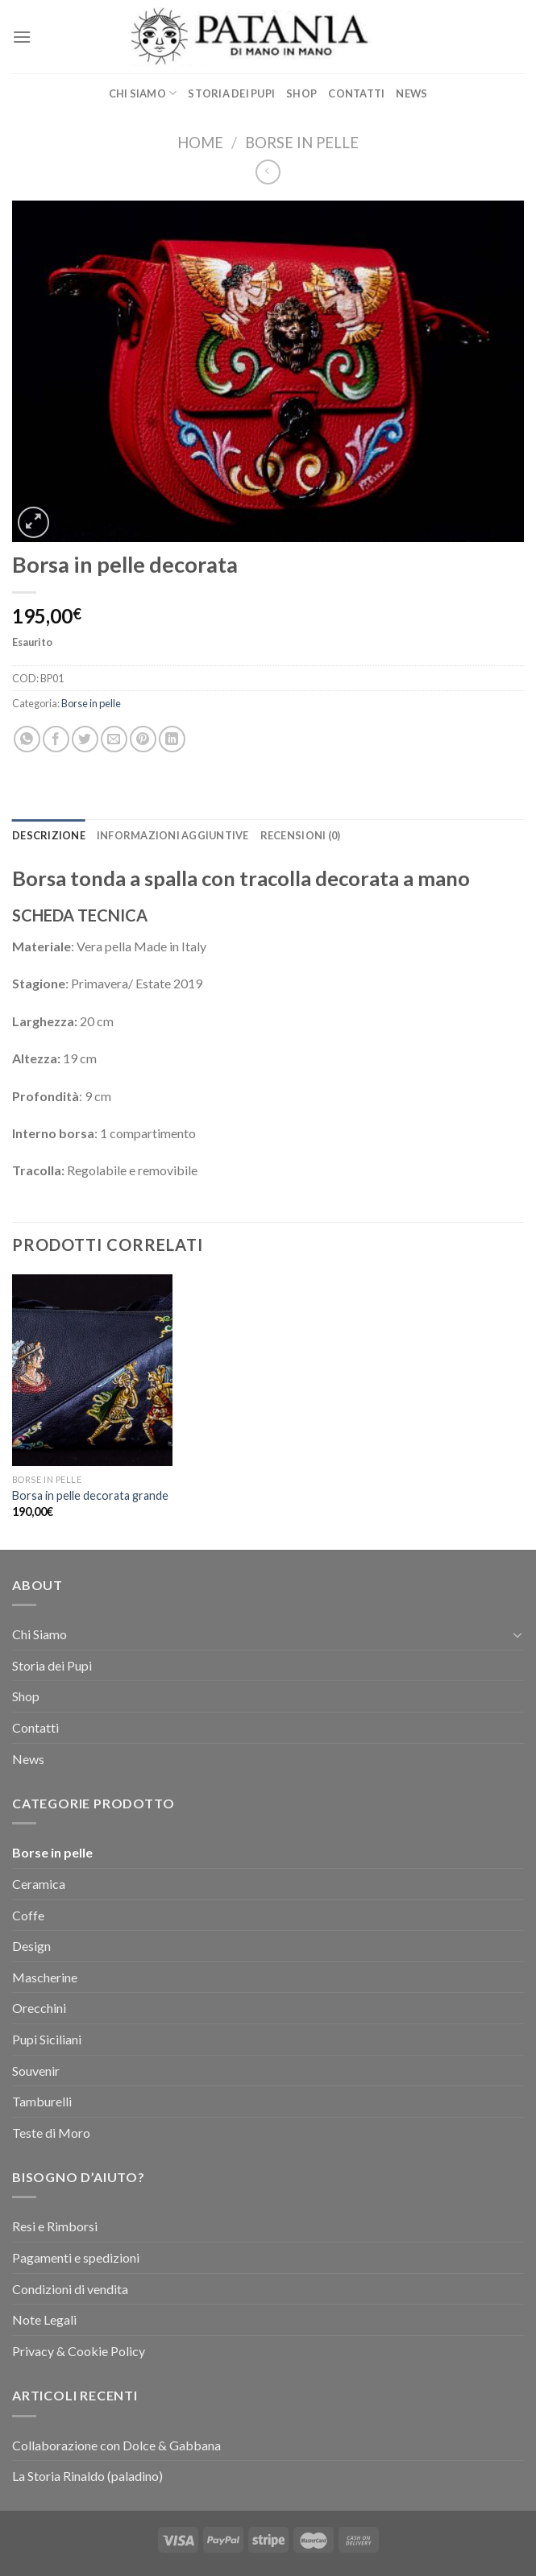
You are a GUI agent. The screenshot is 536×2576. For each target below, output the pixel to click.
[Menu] (21, 36)
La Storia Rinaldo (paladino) (87, 2475)
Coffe (28, 1915)
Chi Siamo (143, 93)
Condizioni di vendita (70, 2288)
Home (200, 142)
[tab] (48, 835)
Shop (301, 93)
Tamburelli (42, 2101)
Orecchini (39, 2007)
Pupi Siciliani (46, 2039)
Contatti (356, 93)
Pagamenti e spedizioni (75, 2257)
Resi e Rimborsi (55, 2226)
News (411, 93)
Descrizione (48, 835)
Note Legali (44, 2319)
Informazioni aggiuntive (173, 835)
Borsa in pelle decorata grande (90, 1495)
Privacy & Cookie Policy (78, 2351)
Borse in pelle (302, 142)
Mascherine (44, 1977)
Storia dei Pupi (231, 93)
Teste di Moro (51, 2132)
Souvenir (36, 2070)
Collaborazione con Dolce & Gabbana (116, 2445)
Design (31, 1945)
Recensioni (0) (300, 835)
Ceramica (38, 1883)
